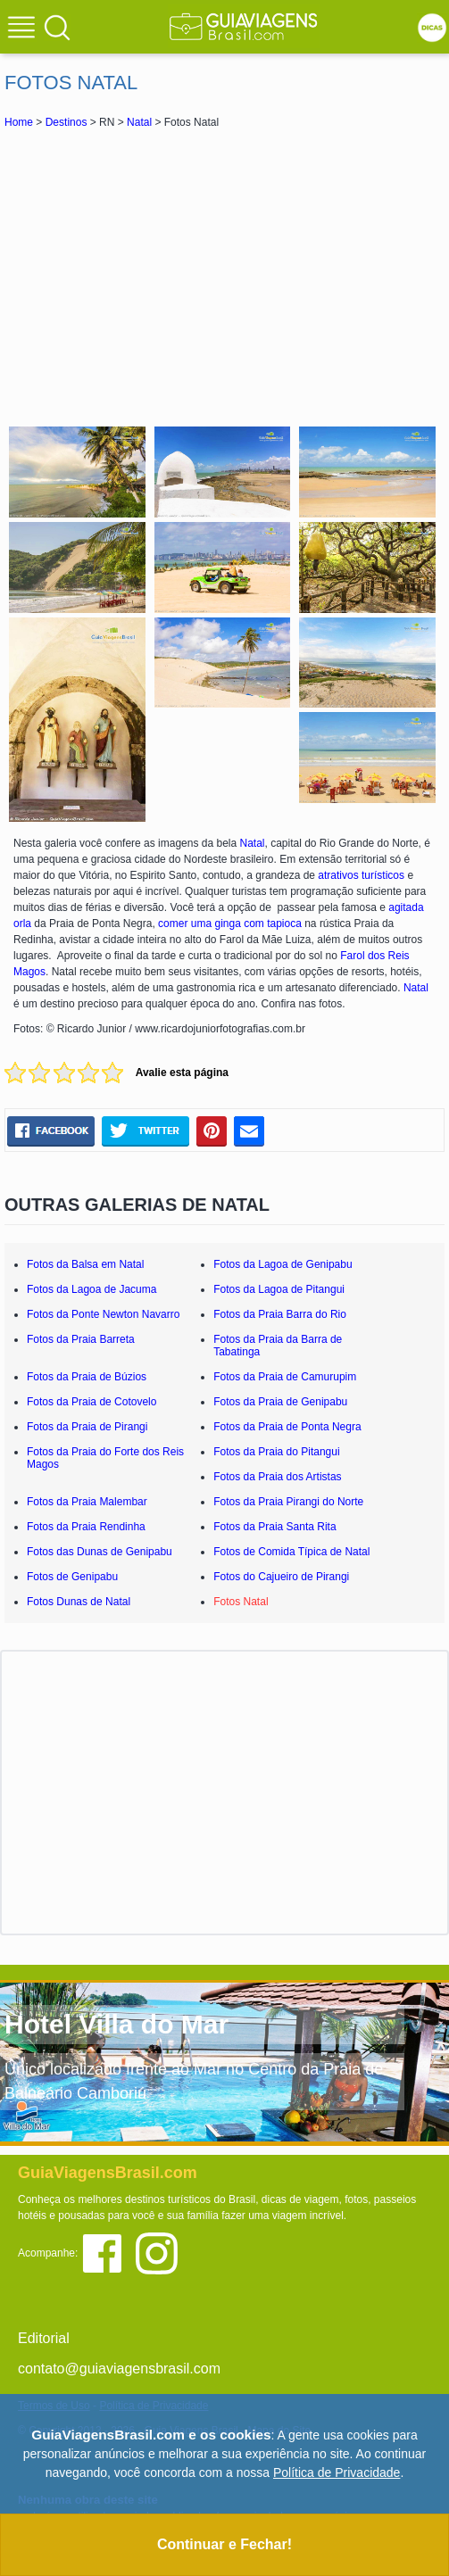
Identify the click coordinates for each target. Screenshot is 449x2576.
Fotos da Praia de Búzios (86, 1377)
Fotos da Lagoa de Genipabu (282, 1264)
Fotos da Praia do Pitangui (276, 1451)
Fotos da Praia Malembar (87, 1501)
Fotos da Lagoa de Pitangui (279, 1289)
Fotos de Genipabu (72, 1576)
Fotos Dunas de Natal (78, 1601)
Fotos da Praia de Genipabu (280, 1402)
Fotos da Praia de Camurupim (284, 1377)
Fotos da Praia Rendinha (86, 1526)
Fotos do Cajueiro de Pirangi (281, 1576)
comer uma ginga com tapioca (230, 923)
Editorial (44, 2338)
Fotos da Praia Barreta (81, 1339)
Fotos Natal (240, 1601)
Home (18, 122)
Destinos (66, 122)
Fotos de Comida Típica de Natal (291, 1551)
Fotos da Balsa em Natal (85, 1264)
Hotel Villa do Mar (116, 2024)
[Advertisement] (225, 275)
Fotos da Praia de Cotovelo (91, 1402)
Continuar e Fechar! (224, 2544)
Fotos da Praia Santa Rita (274, 1526)
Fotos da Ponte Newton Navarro (103, 1314)
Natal (139, 122)
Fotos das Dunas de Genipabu (99, 1551)
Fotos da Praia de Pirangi (87, 1427)
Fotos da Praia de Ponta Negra (287, 1427)
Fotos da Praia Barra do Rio (279, 1314)
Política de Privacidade (336, 2472)
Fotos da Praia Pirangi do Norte (288, 1501)
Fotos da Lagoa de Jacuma (91, 1289)
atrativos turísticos (361, 875)
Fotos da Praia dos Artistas (277, 1476)
